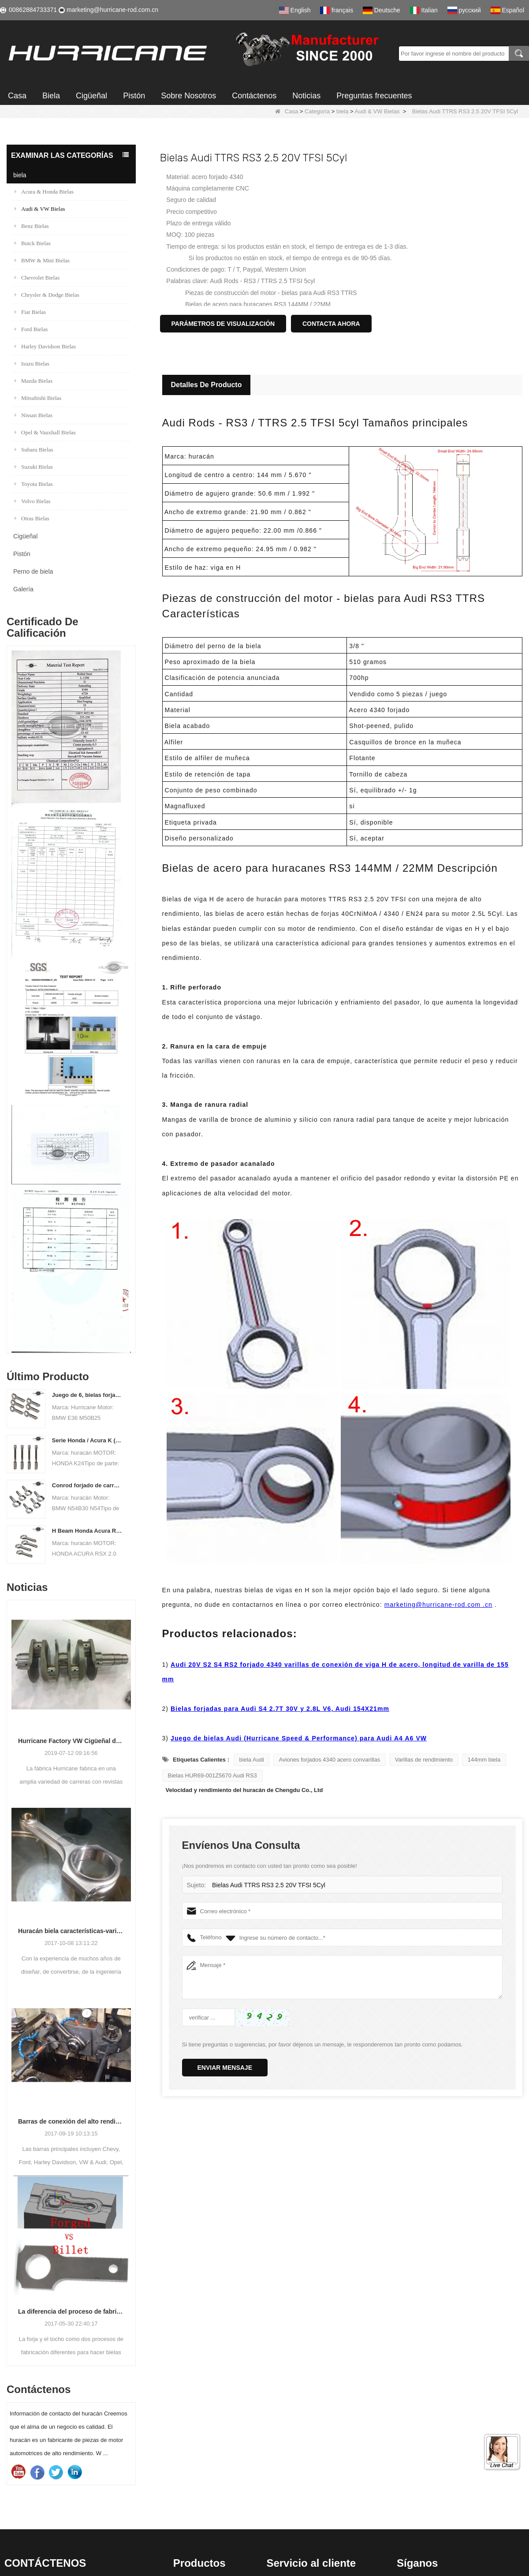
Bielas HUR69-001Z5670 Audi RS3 (212, 1775)
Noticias (306, 95)
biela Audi (251, 1759)
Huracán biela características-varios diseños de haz (71, 1930)
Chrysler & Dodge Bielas (47, 294)
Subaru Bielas (34, 449)
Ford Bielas (31, 329)
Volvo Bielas (33, 501)
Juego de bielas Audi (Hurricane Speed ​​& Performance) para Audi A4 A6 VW (299, 1738)
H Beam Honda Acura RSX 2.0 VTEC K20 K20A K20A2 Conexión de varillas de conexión (87, 1530)
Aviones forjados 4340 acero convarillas (329, 1759)
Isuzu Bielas (32, 363)
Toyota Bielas (34, 484)
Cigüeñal (91, 95)
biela (342, 111)
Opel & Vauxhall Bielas (45, 432)
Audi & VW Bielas (377, 111)
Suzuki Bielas (34, 466)
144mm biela (484, 1759)
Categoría (317, 111)
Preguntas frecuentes (374, 95)
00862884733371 (33, 9)
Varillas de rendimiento (424, 1759)
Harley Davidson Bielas (45, 346)
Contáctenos (254, 95)
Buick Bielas (33, 243)
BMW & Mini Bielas (42, 260)
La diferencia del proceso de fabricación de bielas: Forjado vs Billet (71, 2311)
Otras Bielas (32, 518)
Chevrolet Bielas (37, 277)
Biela (51, 95)
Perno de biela (33, 571)
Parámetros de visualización (223, 323)
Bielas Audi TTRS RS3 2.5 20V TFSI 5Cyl (265, 1885)
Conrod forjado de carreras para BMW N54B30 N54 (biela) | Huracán (87, 1485)
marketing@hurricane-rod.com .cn (438, 1604)
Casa (17, 95)
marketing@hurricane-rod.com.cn (112, 9)
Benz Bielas (31, 226)
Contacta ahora (331, 323)
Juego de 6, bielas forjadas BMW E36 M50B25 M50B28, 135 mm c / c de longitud (87, 1395)
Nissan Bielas (33, 415)
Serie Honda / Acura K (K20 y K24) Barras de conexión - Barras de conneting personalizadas (87, 1440)
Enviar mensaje (224, 2067)
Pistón (134, 95)
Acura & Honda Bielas (44, 191)
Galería (23, 589)
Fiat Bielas (30, 312)
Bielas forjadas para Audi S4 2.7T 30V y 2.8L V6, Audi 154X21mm (280, 1708)
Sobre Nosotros (188, 95)
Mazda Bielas (33, 380)
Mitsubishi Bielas (38, 398)
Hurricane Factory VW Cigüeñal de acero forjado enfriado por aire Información (71, 1740)
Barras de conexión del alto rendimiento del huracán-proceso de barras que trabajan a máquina (71, 2121)
